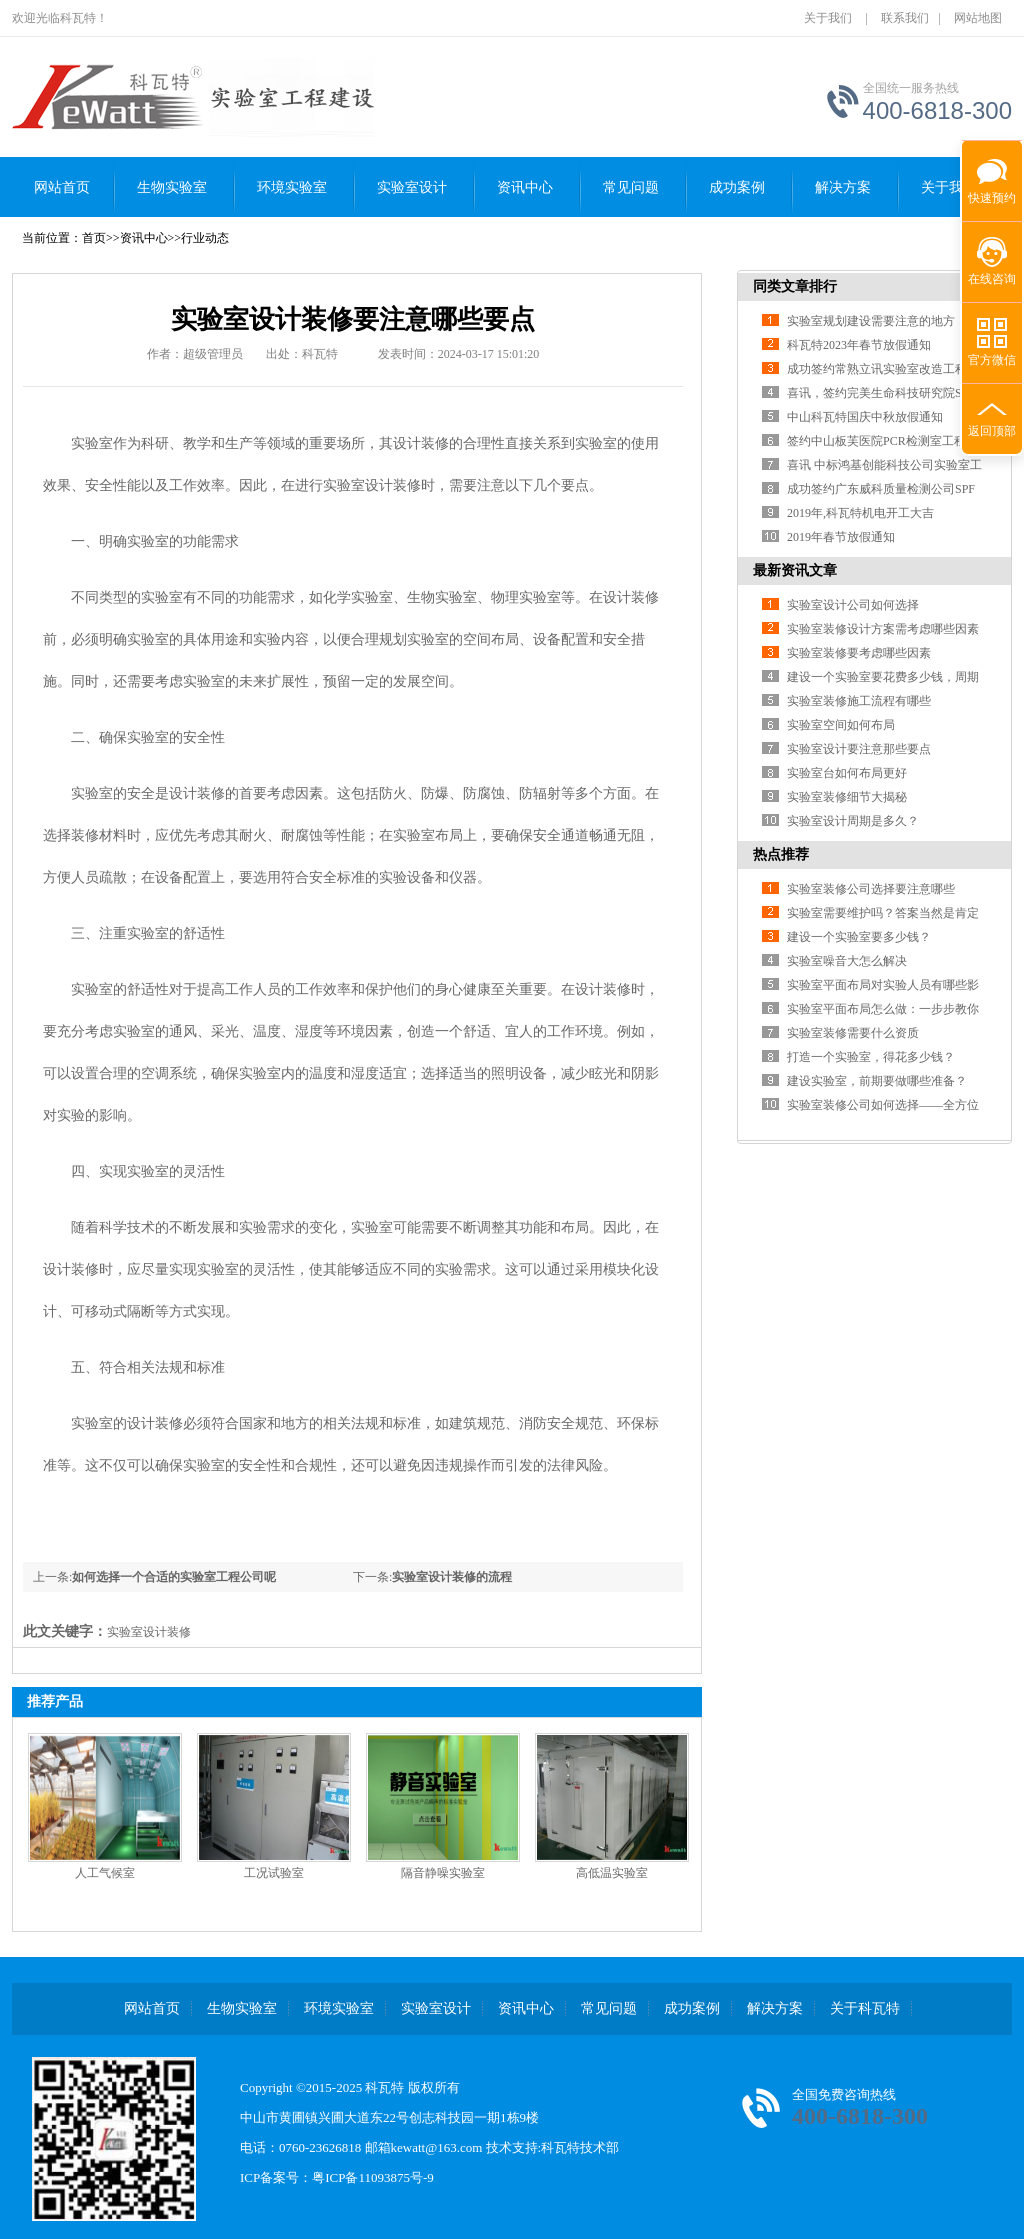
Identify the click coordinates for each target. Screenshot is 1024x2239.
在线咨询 (992, 279)
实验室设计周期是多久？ (853, 821)
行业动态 (205, 238)
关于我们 (828, 18)
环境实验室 (292, 187)
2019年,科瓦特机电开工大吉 (860, 513)
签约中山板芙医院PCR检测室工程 (876, 441)
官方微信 (992, 360)
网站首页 (62, 187)
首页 (94, 238)
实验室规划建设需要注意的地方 (871, 321)
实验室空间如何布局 (841, 725)
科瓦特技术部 (580, 2147)
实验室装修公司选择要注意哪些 (871, 889)
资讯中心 (525, 187)
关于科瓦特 (865, 2008)
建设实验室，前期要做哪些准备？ (877, 1081)
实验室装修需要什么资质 (853, 1033)
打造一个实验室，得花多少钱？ (871, 1057)
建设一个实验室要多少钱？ (859, 937)
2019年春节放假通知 (841, 537)
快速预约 (989, 187)
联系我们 (905, 18)
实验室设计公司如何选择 (853, 605)
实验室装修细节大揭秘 (847, 797)
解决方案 (775, 2008)
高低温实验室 (612, 1873)
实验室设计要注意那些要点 (859, 749)
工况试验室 (274, 1873)
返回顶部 (992, 431)
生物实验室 (172, 187)
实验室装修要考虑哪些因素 (859, 653)
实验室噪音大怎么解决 (847, 961)
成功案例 (737, 187)
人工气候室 (105, 1873)
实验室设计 (412, 187)
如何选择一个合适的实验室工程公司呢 (174, 1577)
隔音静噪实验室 (443, 1873)
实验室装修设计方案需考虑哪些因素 (883, 629)
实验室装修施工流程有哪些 (859, 701)
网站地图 (978, 18)
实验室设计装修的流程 (452, 1577)
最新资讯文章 (795, 570)
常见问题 (631, 187)
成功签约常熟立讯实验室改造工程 (877, 369)
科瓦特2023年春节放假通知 (859, 345)
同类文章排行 (795, 286)
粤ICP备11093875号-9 (373, 2177)
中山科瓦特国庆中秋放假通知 (865, 417)
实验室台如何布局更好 (847, 773)
